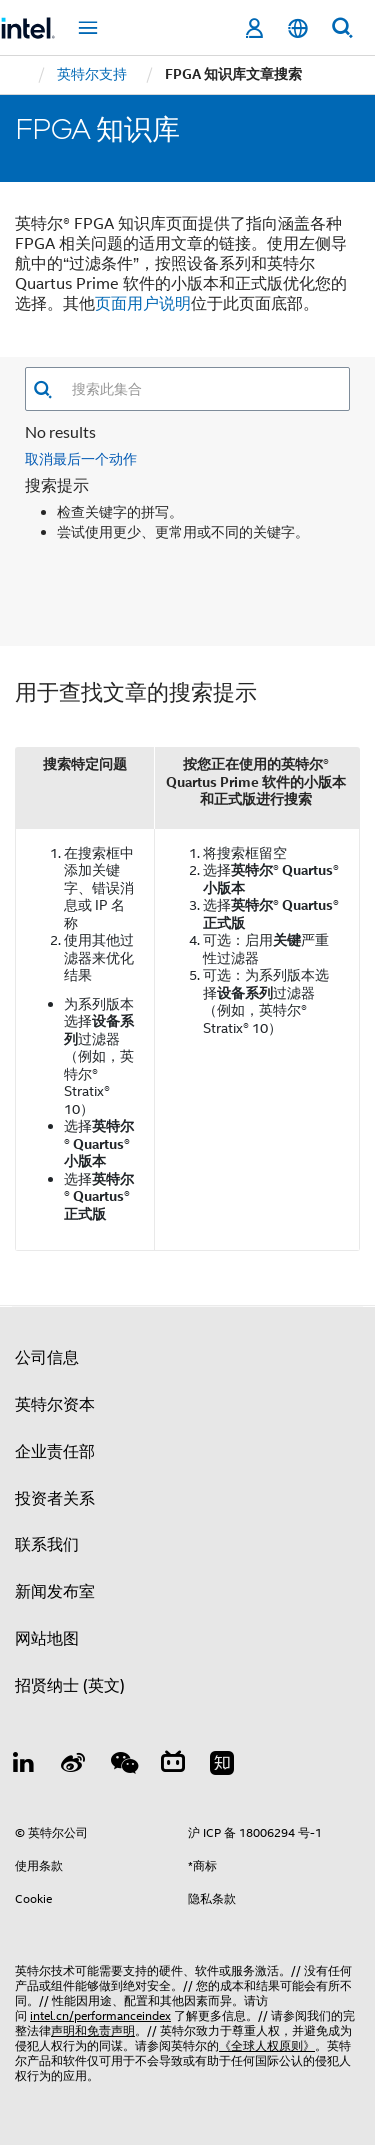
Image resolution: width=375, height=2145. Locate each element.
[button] (42, 389)
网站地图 (47, 1639)
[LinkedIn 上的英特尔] (24, 1766)
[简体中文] (298, 28)
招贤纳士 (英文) (70, 1686)
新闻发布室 (55, 1592)
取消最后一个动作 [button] (81, 458)
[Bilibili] (173, 1766)
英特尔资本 (55, 1405)
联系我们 (47, 1545)
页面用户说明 (143, 304)
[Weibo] (74, 1766)
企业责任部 (55, 1452)
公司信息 (47, 1358)
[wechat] (123, 1766)
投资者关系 (55, 1499)
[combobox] (201, 389)
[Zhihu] (222, 1766)
